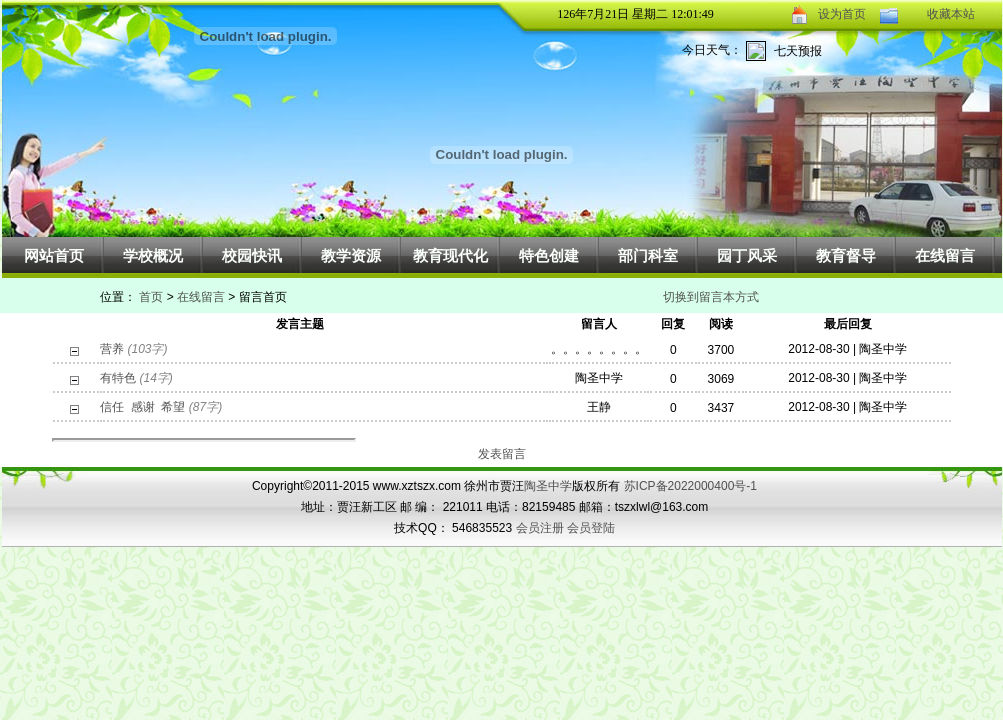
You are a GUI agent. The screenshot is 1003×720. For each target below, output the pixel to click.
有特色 (118, 378)
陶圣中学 (548, 486)
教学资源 (351, 256)
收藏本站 (951, 14)
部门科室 (648, 256)
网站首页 (54, 256)
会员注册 (540, 528)
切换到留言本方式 (711, 297)
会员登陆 (591, 528)
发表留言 (502, 454)
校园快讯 (252, 256)
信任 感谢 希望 (142, 407)
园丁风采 (747, 256)
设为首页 (842, 14)
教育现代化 (450, 256)
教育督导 (846, 256)
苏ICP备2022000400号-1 (690, 486)
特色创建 (549, 256)
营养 (112, 349)
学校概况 (153, 256)
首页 (151, 297)
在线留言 (945, 256)
